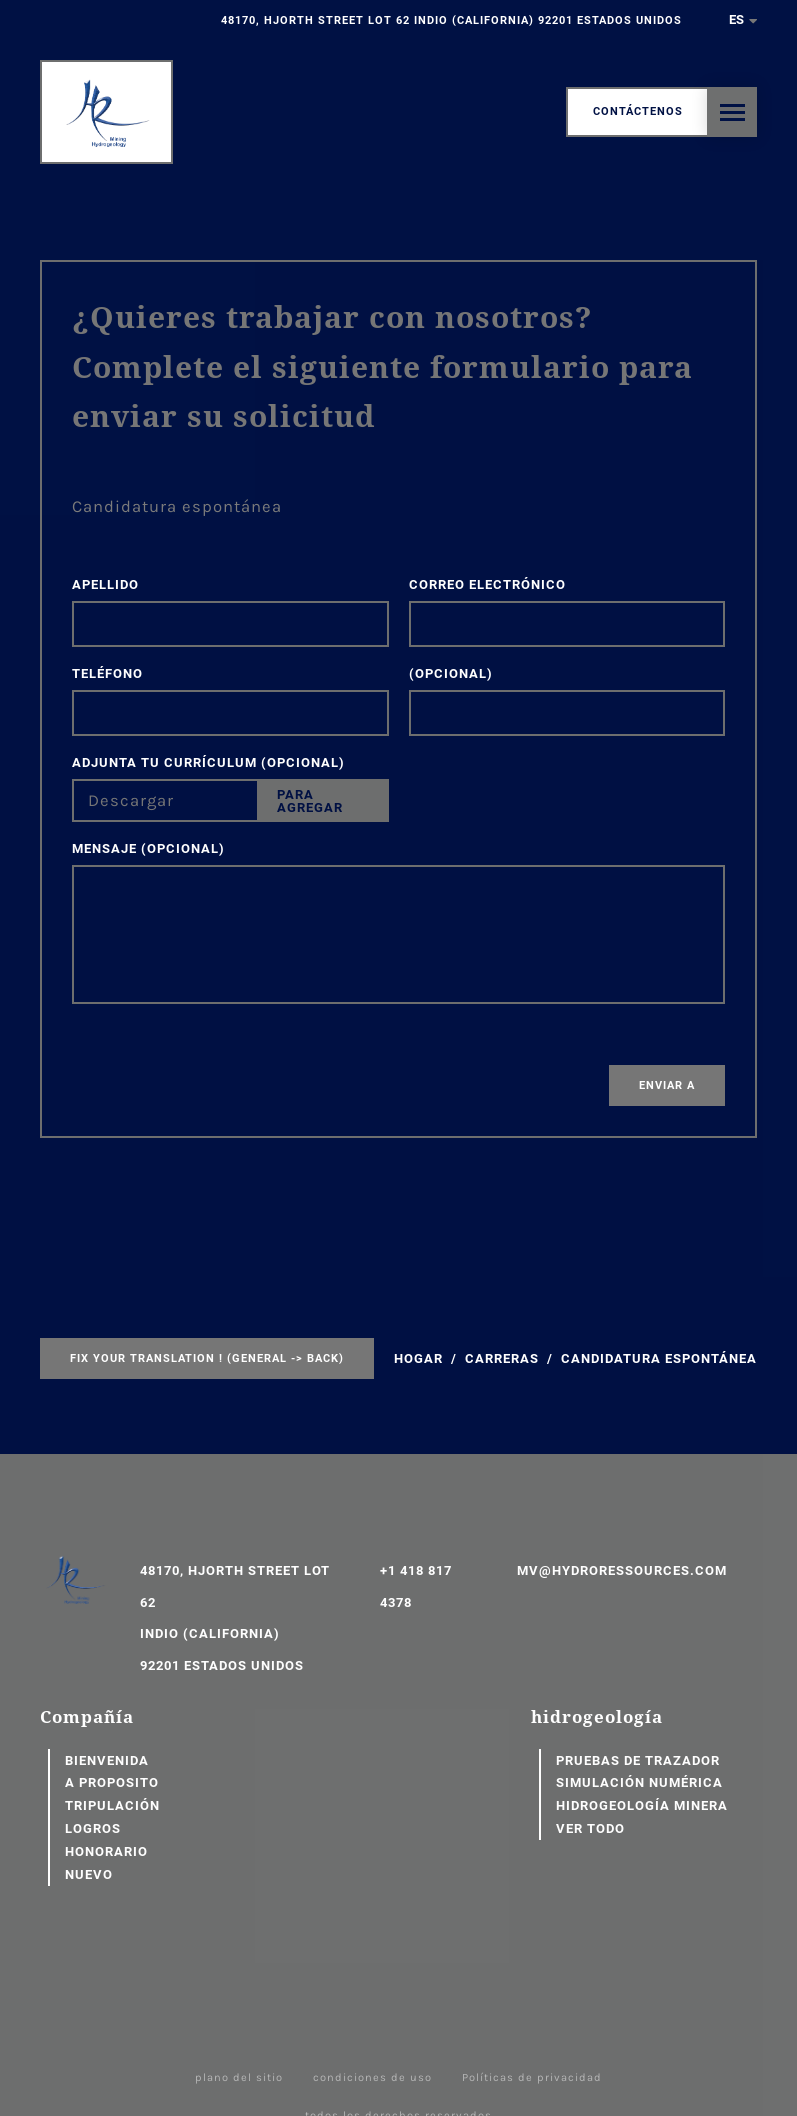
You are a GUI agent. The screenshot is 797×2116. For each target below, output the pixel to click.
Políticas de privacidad (532, 2077)
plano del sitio (239, 2077)
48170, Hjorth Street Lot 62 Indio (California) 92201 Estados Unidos (451, 20)
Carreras (502, 1358)
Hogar (418, 1358)
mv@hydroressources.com (622, 1570)
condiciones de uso (372, 2077)
